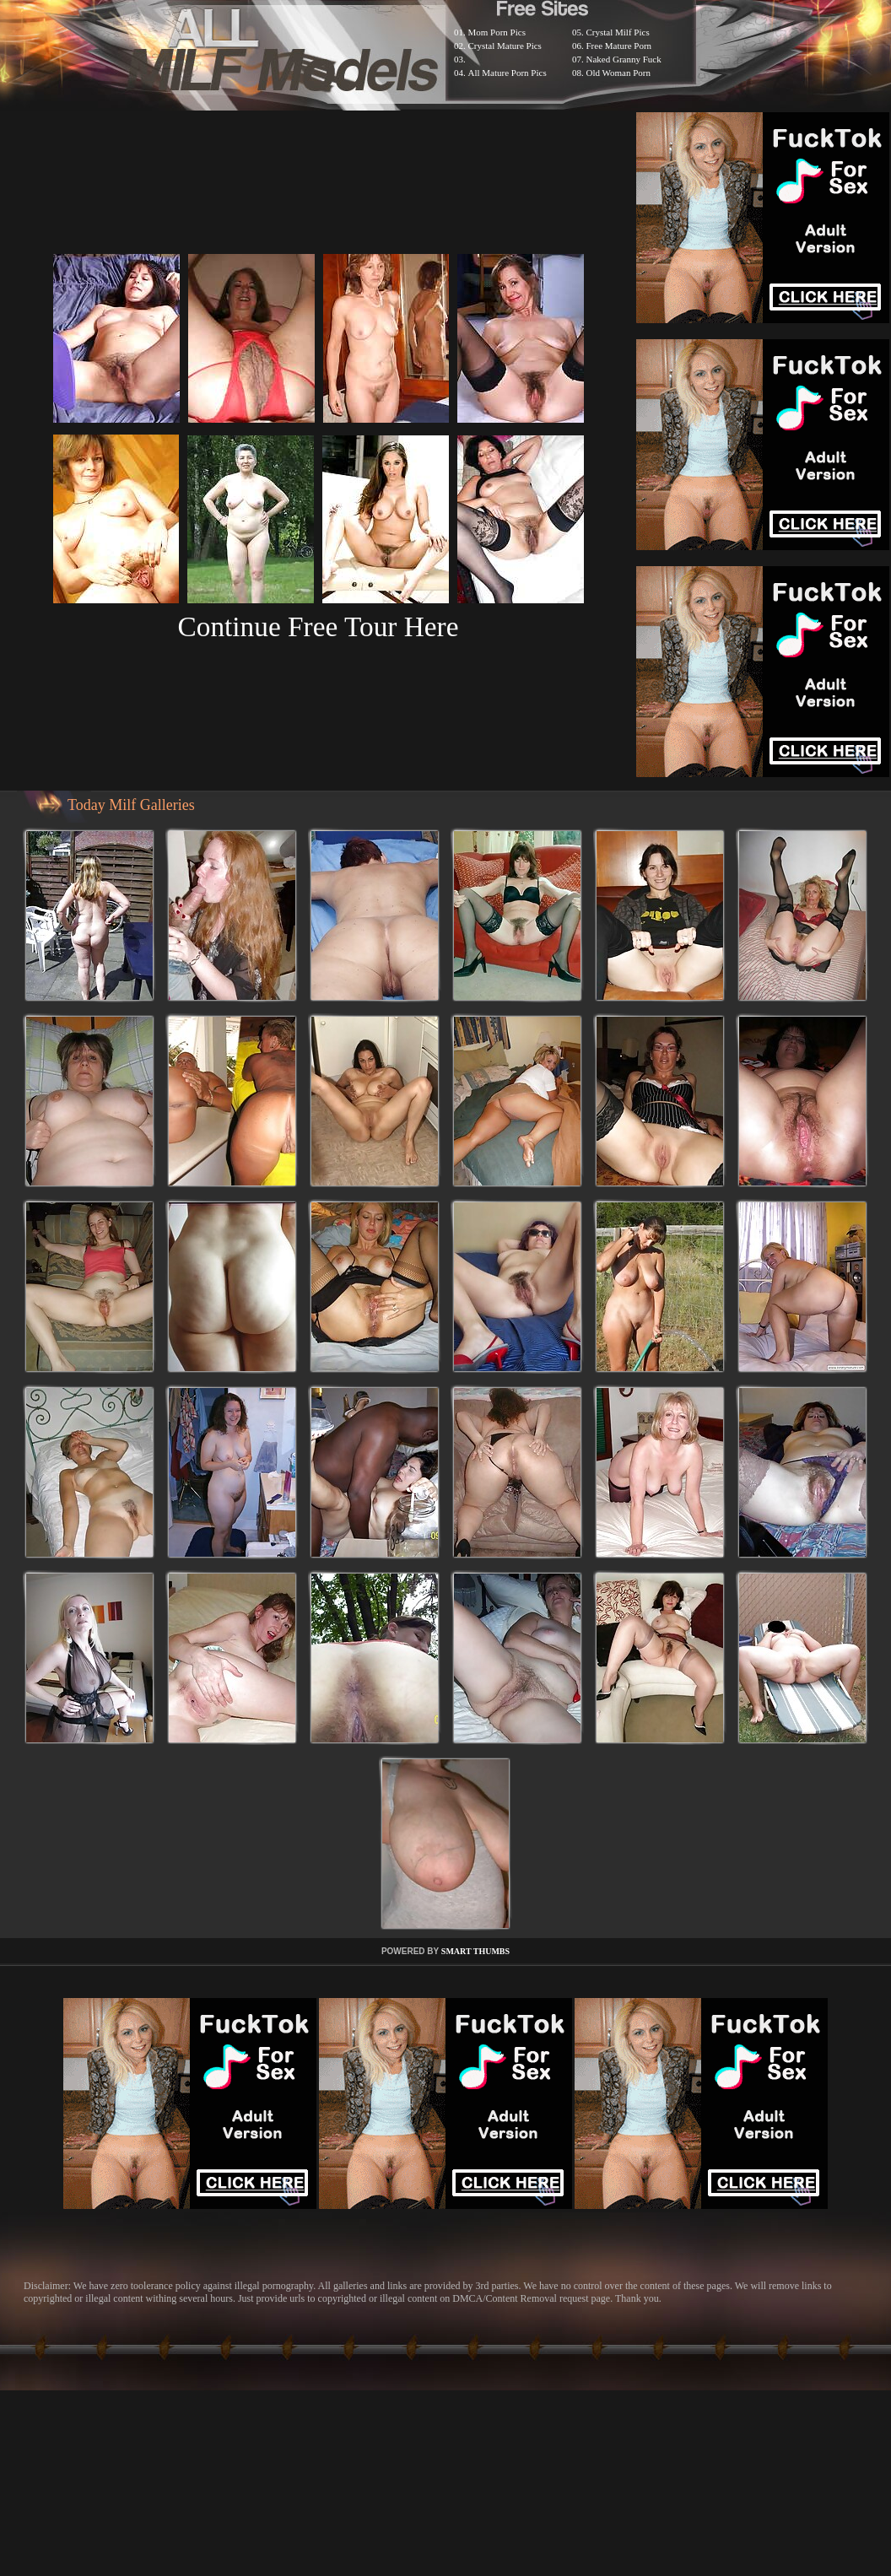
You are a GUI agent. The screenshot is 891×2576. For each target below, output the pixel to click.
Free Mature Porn (619, 46)
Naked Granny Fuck (624, 59)
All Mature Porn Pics (507, 73)
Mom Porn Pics (497, 32)
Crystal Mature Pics (505, 46)
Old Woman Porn (618, 73)
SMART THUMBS (475, 1951)
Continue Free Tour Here (317, 626)
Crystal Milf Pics (618, 32)
